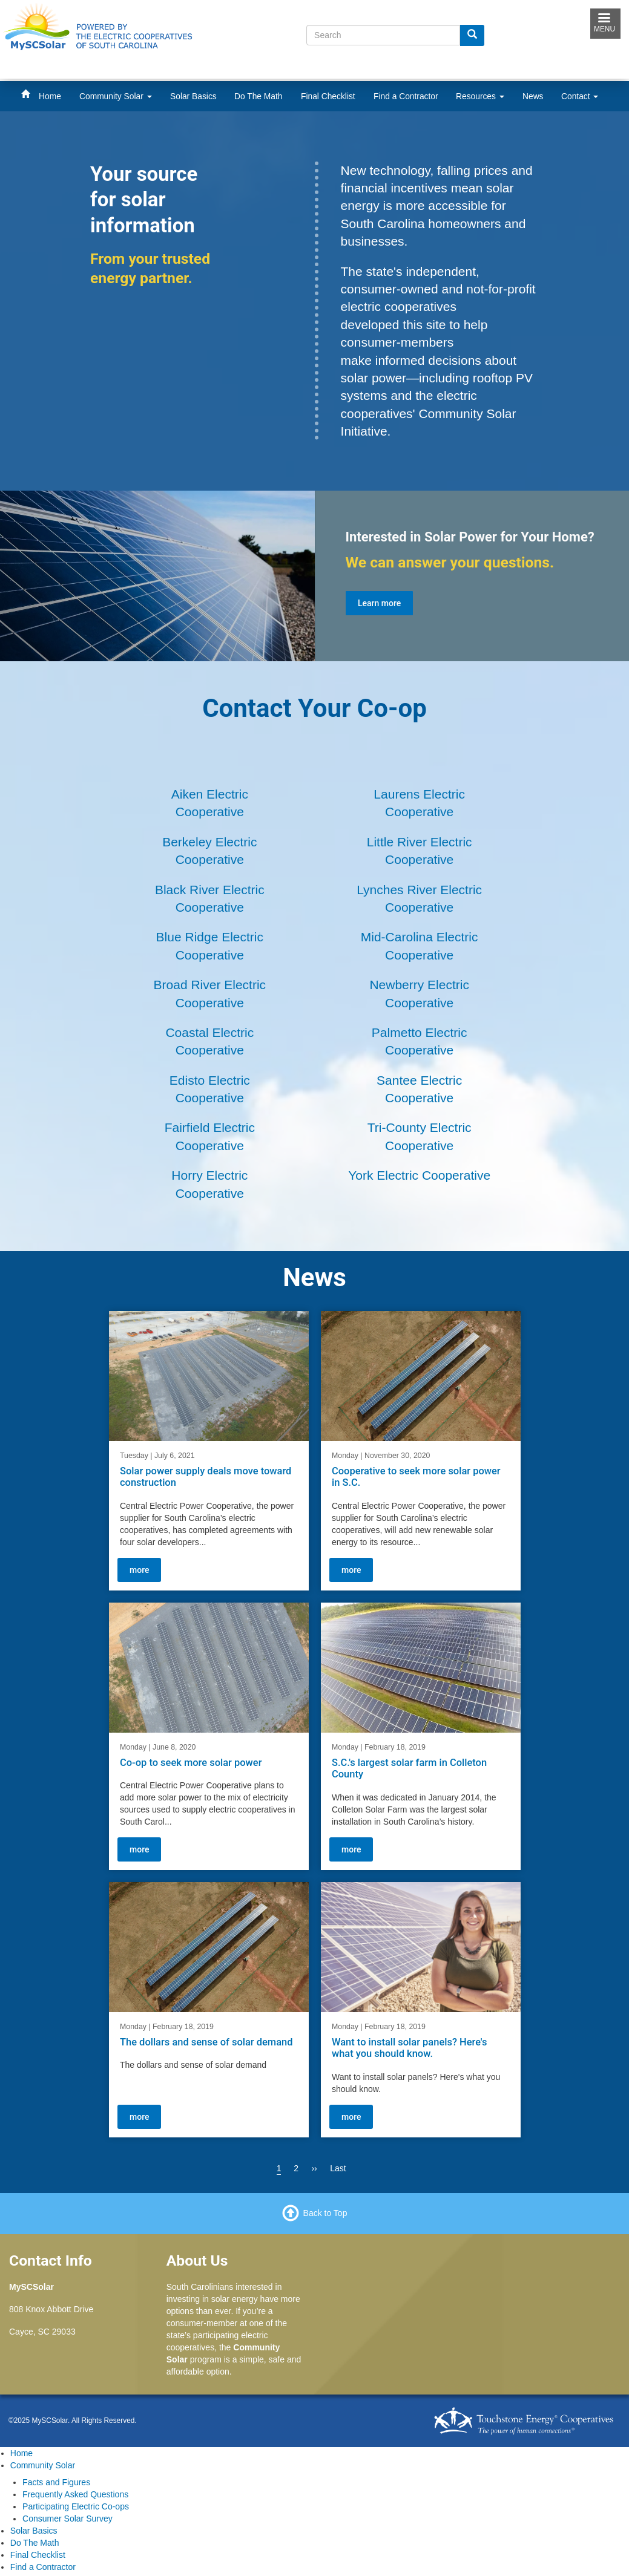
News (533, 96)
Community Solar (115, 96)
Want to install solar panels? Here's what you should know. (409, 2048)
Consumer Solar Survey (67, 2518)
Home (50, 96)
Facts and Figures (56, 2482)
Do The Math (258, 96)
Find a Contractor (406, 96)
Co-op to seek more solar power (191, 1762)
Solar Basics (193, 96)
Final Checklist (328, 96)
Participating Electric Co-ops (75, 2506)
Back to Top (325, 2212)
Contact (579, 96)
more (139, 1569)
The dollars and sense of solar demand (206, 2042)
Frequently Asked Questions (75, 2494)
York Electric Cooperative (419, 1175)
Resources (480, 96)
